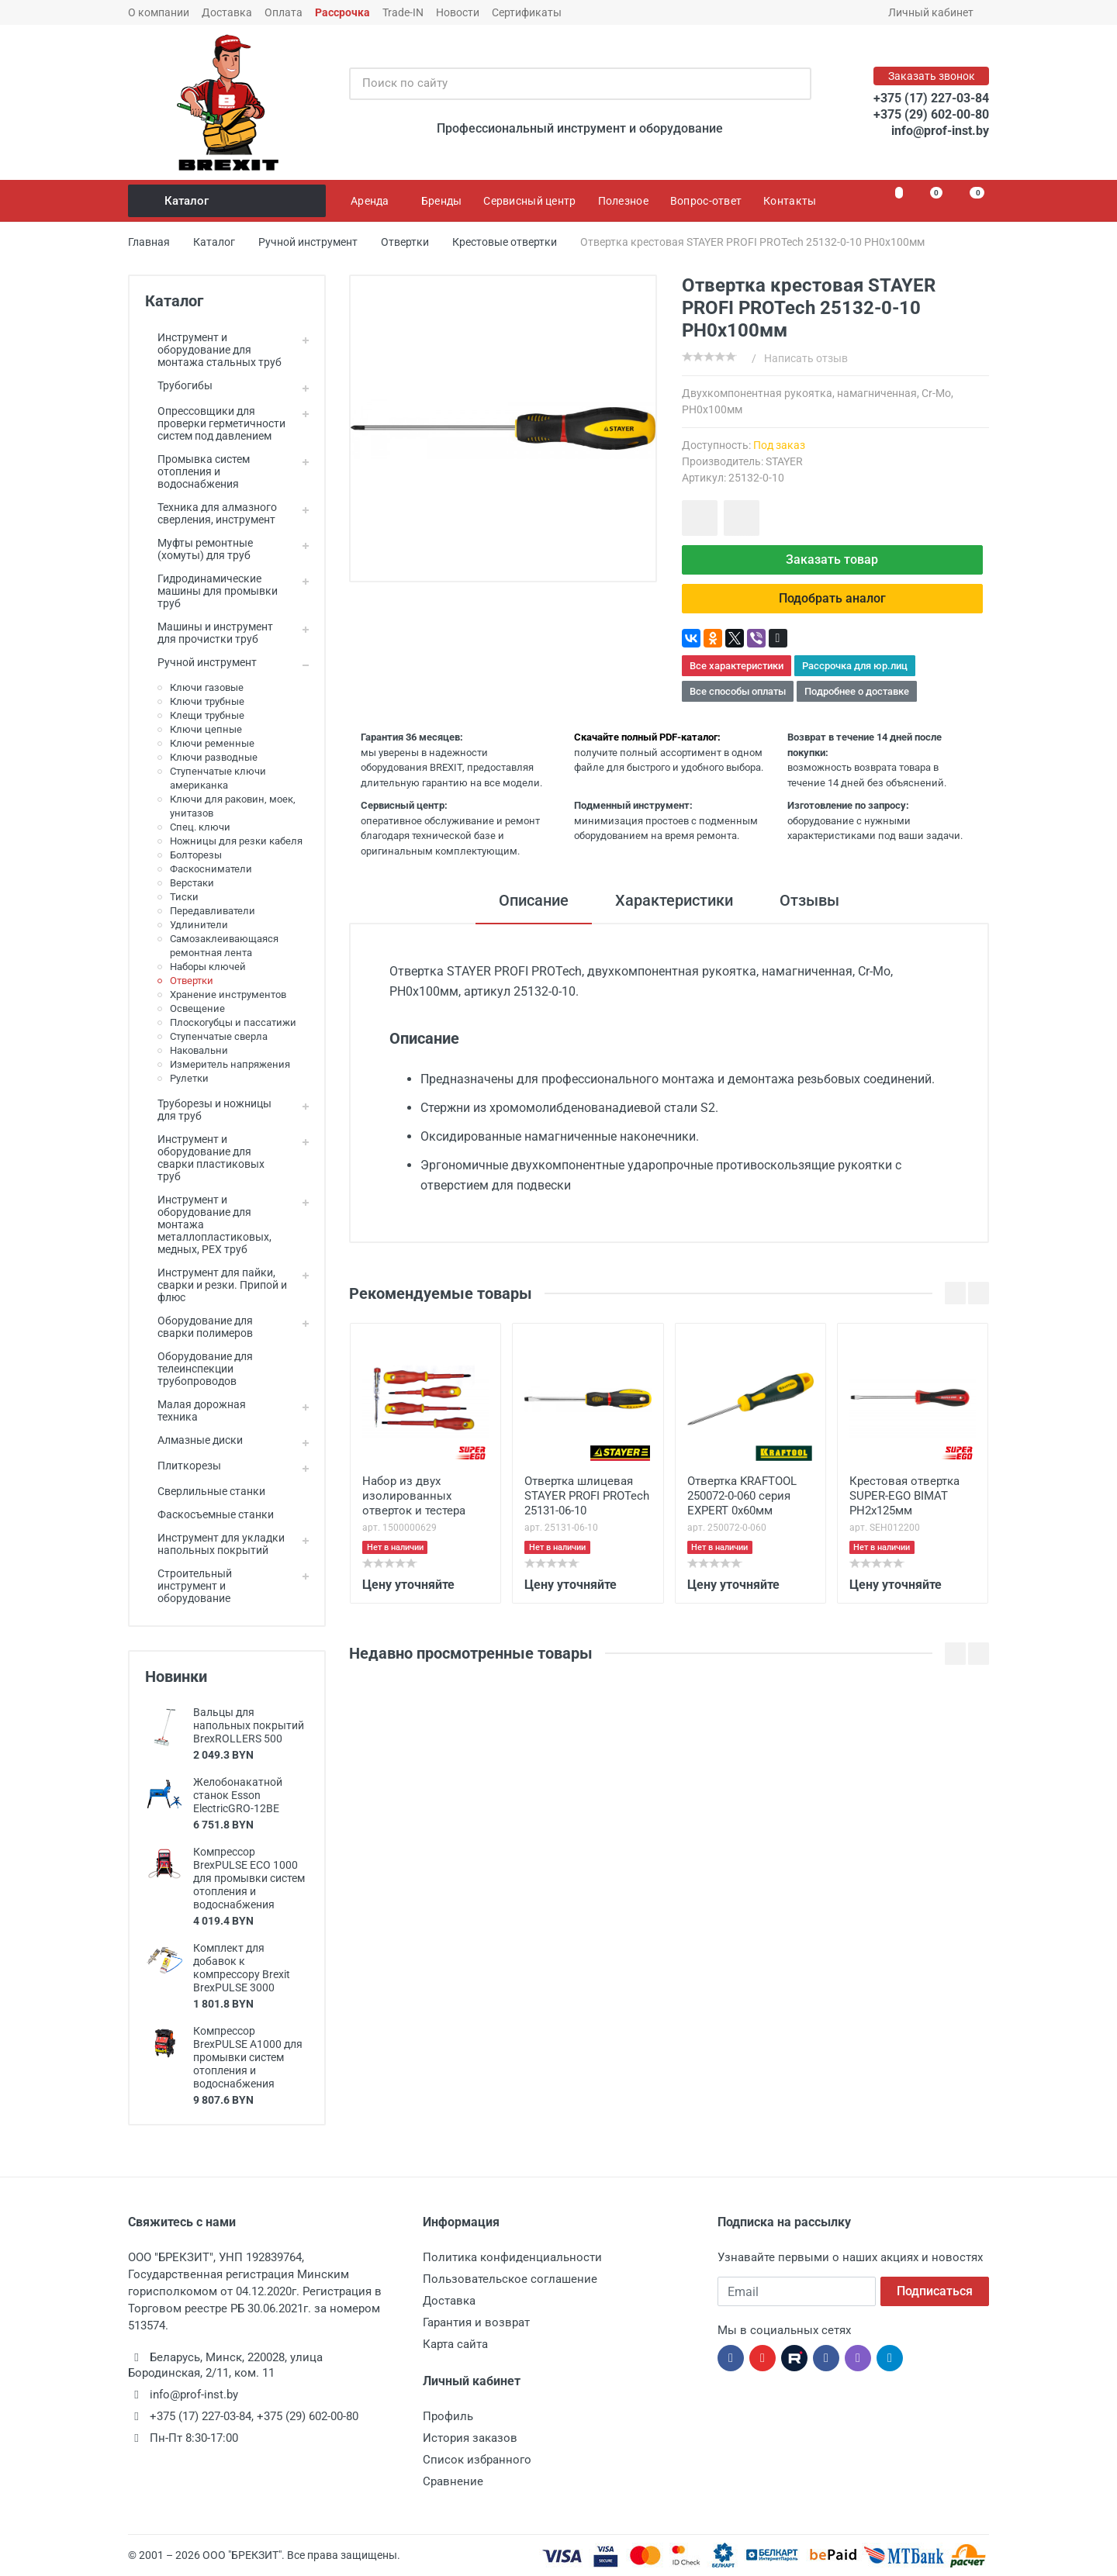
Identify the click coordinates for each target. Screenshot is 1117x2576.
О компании (158, 12)
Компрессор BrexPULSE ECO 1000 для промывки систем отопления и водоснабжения (249, 1878)
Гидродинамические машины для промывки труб (211, 590)
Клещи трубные (207, 715)
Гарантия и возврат (476, 2322)
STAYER (784, 461)
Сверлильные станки (205, 1491)
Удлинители (199, 925)
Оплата (284, 12)
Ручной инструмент (201, 662)
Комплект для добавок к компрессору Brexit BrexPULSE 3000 (241, 1968)
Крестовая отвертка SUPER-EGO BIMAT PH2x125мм (904, 1496)
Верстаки (192, 883)
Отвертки (191, 980)
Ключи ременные (212, 743)
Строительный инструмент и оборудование (188, 1585)
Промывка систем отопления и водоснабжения (197, 471)
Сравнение (453, 2481)
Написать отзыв (806, 358)
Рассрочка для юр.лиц (855, 666)
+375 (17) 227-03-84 (931, 98)
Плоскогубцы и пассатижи (233, 1022)
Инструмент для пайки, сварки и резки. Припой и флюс (216, 1285)
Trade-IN (403, 12)
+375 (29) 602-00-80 (931, 114)
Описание (534, 900)
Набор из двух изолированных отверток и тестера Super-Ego (413, 1497)
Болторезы (196, 855)
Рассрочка (342, 12)
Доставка (227, 12)
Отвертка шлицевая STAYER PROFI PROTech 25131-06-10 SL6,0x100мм (586, 1497)
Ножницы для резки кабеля (236, 841)
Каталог (228, 201)
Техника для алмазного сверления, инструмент (211, 513)
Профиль (448, 2416)
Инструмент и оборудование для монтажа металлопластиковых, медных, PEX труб (208, 1224)
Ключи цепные (206, 729)
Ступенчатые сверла (219, 1036)
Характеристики (674, 900)
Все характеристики (736, 666)
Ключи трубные (207, 701)
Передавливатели (212, 911)
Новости (457, 12)
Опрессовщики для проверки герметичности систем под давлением (215, 423)
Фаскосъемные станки (209, 1514)
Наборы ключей (208, 966)
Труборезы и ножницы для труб (208, 1109)
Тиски (184, 897)
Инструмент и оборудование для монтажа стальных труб (213, 349)
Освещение (197, 1008)
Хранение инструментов (228, 994)
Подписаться (935, 2291)
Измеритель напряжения (230, 1064)
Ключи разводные (214, 757)
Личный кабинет (936, 12)
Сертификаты (527, 12)
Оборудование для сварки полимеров (199, 1326)
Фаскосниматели (211, 869)
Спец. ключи (200, 827)
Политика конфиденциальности (512, 2257)
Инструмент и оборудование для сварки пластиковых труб (205, 1158)
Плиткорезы (183, 1465)
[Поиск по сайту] (564, 83)
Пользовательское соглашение (510, 2279)
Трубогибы (179, 385)
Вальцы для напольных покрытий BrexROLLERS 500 (248, 1725)
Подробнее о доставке (856, 691)
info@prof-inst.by (940, 130)
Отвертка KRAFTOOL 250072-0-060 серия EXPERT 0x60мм (742, 1496)
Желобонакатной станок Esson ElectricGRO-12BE (237, 1795)
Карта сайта (455, 2344)
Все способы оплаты (738, 691)
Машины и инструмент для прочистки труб (209, 632)
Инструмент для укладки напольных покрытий (215, 1543)
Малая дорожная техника (195, 1410)
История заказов (470, 2438)
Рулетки (189, 1078)
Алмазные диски (194, 1440)
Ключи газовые (207, 687)
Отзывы (809, 900)
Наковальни (199, 1050)
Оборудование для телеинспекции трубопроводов (199, 1368)
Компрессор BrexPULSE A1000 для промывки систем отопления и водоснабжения (248, 2057)
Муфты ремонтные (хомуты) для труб (199, 549)
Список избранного (477, 2460)
